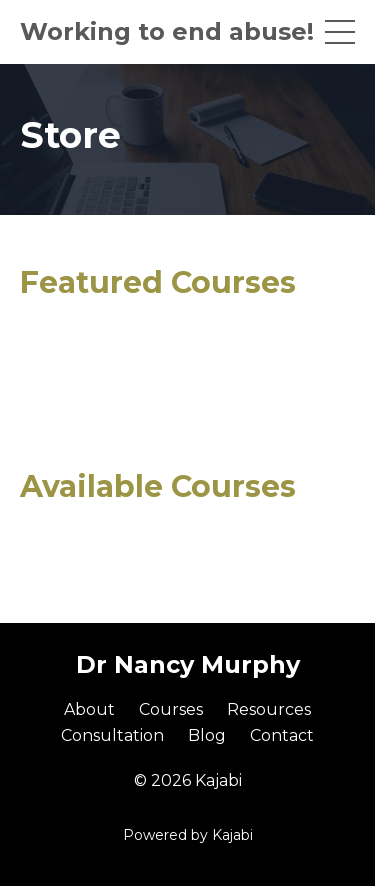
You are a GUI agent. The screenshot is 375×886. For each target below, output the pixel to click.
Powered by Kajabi (188, 835)
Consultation (112, 735)
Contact (282, 735)
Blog (207, 735)
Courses (171, 709)
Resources (269, 709)
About (89, 709)
